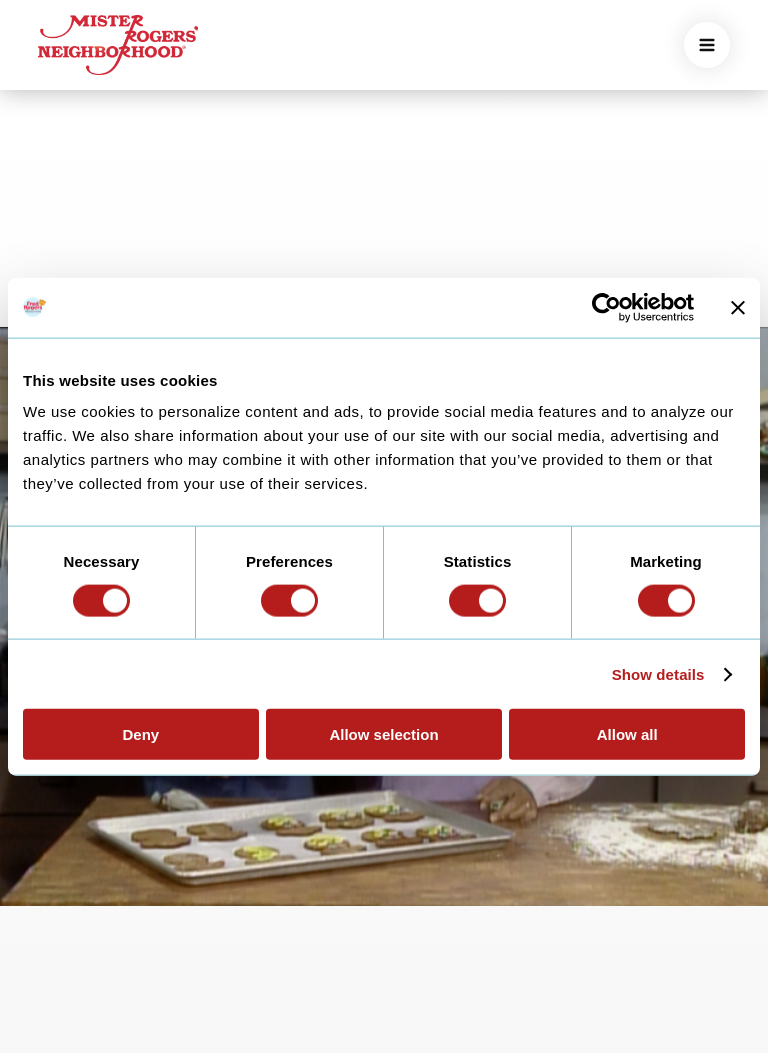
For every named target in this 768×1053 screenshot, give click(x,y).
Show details (658, 673)
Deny (140, 734)
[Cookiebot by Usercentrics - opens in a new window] (606, 307)
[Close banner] (738, 307)
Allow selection (383, 734)
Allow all (627, 734)
